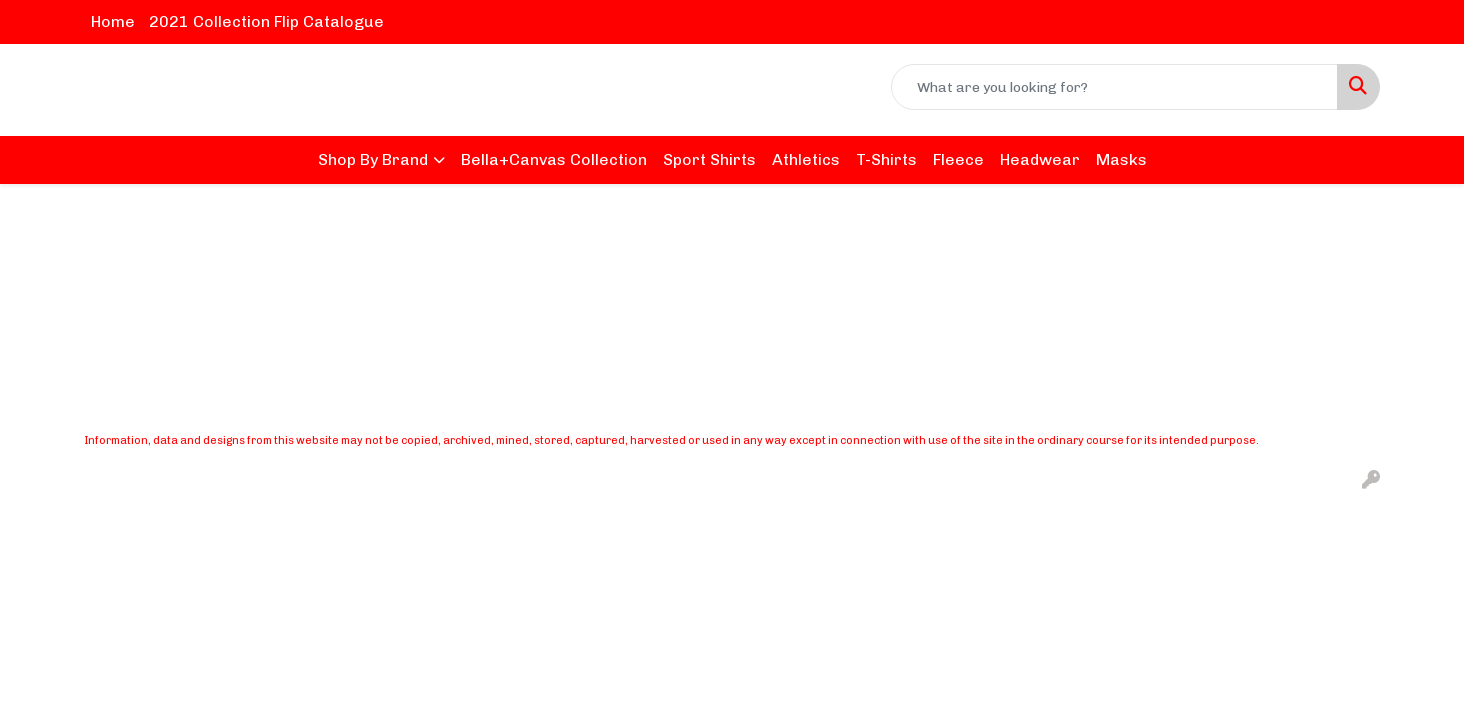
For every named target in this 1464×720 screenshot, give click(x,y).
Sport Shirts (709, 159)
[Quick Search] (1114, 87)
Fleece (958, 159)
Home (113, 21)
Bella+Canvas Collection (554, 159)
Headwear (1040, 159)
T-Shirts (886, 159)
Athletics (806, 159)
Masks (1121, 159)
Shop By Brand (373, 159)
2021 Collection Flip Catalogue (266, 21)
